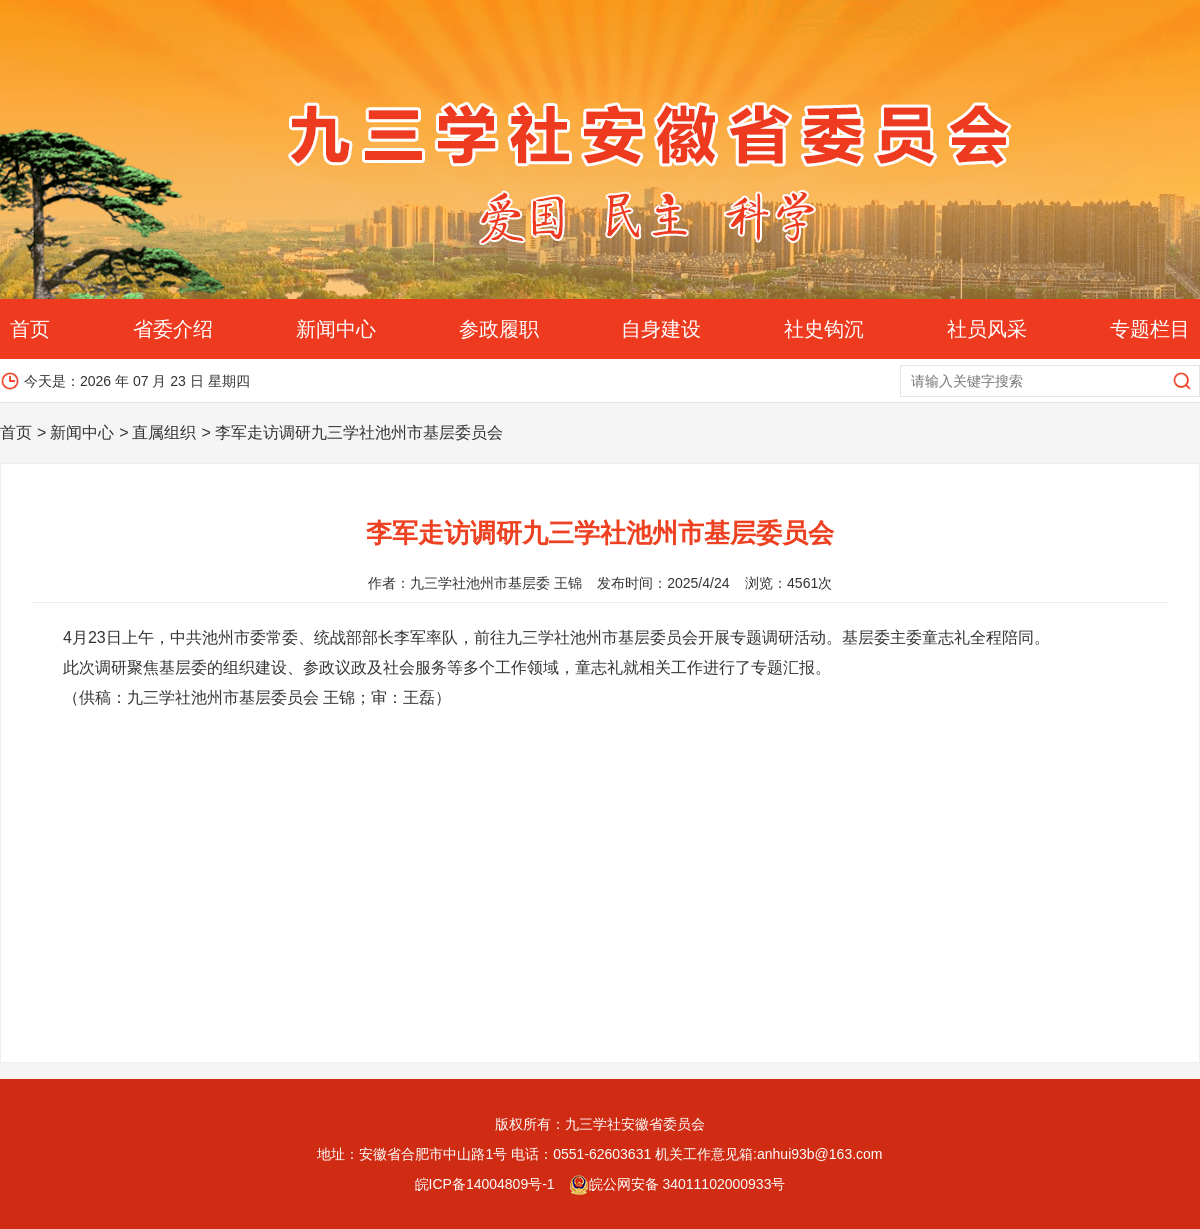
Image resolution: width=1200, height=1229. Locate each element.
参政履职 (499, 329)
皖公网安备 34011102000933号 (677, 1184)
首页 (30, 329)
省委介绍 (173, 329)
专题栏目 (1150, 329)
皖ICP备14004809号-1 (485, 1184)
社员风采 (987, 329)
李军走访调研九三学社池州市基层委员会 (359, 432)
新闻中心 (336, 329)
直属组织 (164, 432)
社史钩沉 (824, 329)
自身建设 (661, 329)
